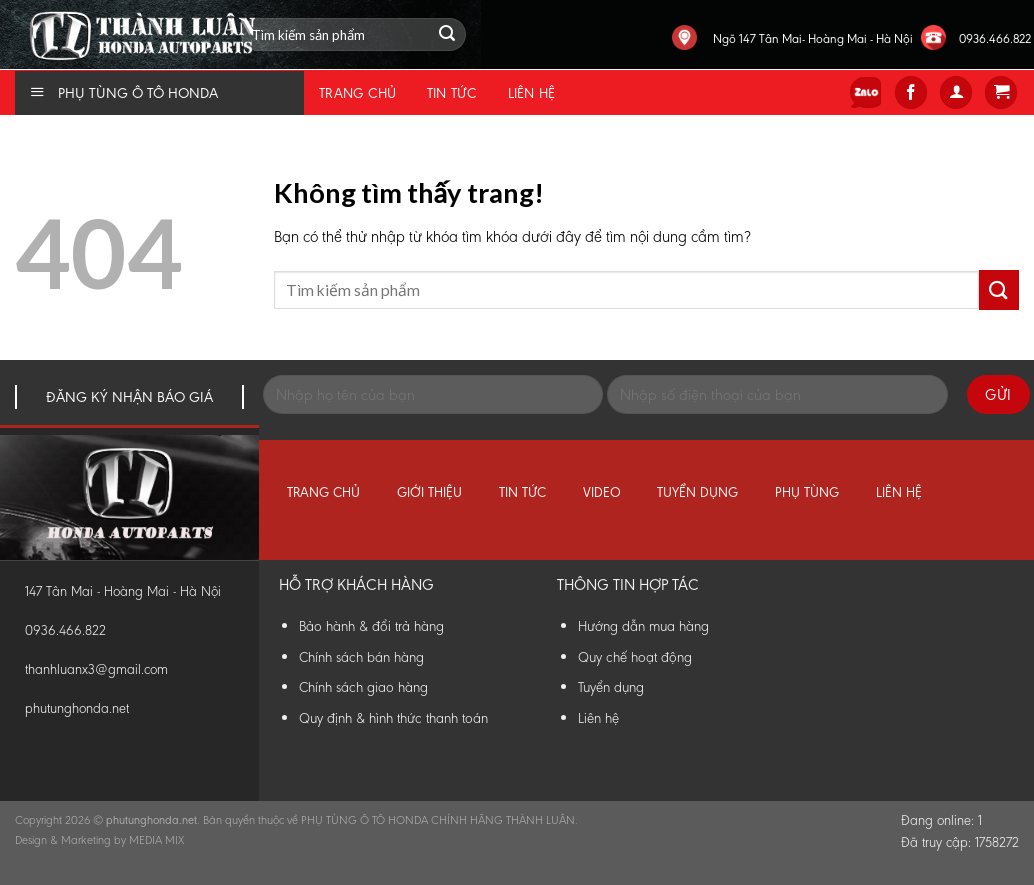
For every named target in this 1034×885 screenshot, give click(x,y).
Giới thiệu (429, 492)
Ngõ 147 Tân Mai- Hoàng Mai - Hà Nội (813, 38)
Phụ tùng (807, 492)
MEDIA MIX (156, 840)
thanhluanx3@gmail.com (96, 669)
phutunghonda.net (77, 708)
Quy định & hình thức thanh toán (393, 718)
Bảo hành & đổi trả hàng (371, 626)
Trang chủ (358, 93)
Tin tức (452, 93)
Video (602, 492)
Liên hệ (532, 93)
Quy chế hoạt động (635, 657)
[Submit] (999, 289)
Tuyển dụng (697, 492)
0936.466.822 (995, 38)
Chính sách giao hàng (363, 687)
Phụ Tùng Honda (5, 0)
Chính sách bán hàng (361, 657)
